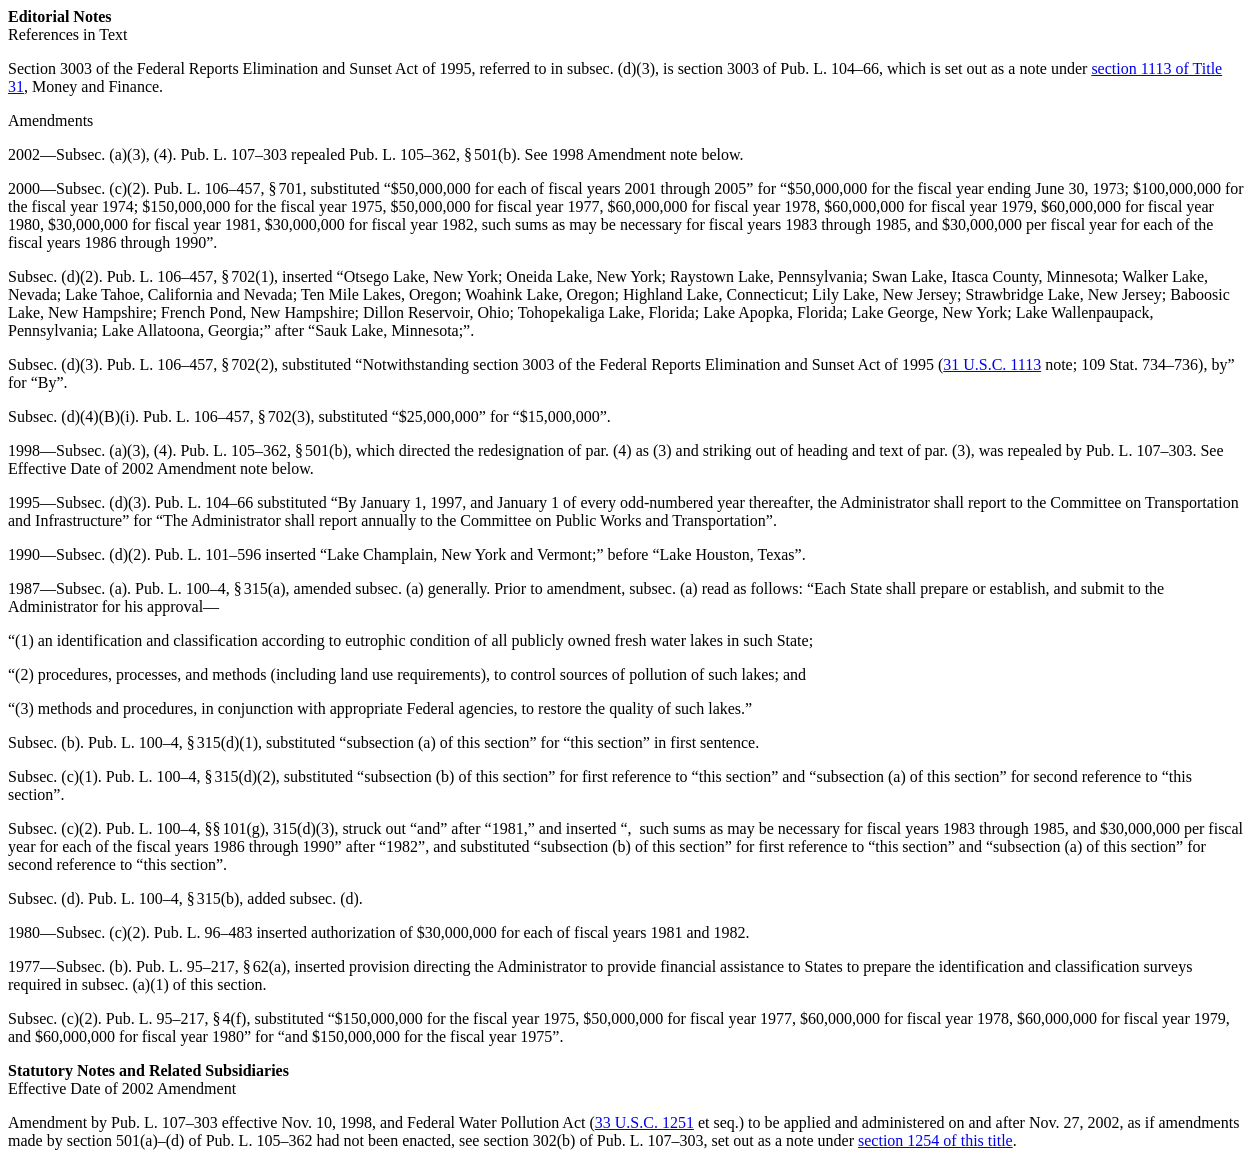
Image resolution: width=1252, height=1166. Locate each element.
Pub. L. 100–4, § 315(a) (210, 588)
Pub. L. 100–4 (151, 828)
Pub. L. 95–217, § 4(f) (176, 1018)
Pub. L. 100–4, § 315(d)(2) (191, 776)
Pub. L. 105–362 (259, 1140)
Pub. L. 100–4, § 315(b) (163, 898)
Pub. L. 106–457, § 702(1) (190, 276)
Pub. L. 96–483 (203, 932)
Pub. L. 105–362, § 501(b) (432, 154)
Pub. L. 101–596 (208, 554)
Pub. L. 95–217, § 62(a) (211, 966)
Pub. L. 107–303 (233, 154)
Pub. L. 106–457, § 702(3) (226, 416)
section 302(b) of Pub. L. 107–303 (593, 1140)
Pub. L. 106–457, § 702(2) (190, 364)
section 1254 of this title (935, 1140)
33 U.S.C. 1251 (644, 1122)
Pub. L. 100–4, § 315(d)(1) (173, 742)
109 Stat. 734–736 (1139, 364)
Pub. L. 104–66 (204, 502)
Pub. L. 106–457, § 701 (228, 188)
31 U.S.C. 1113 (992, 364)
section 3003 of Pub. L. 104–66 (778, 68)
